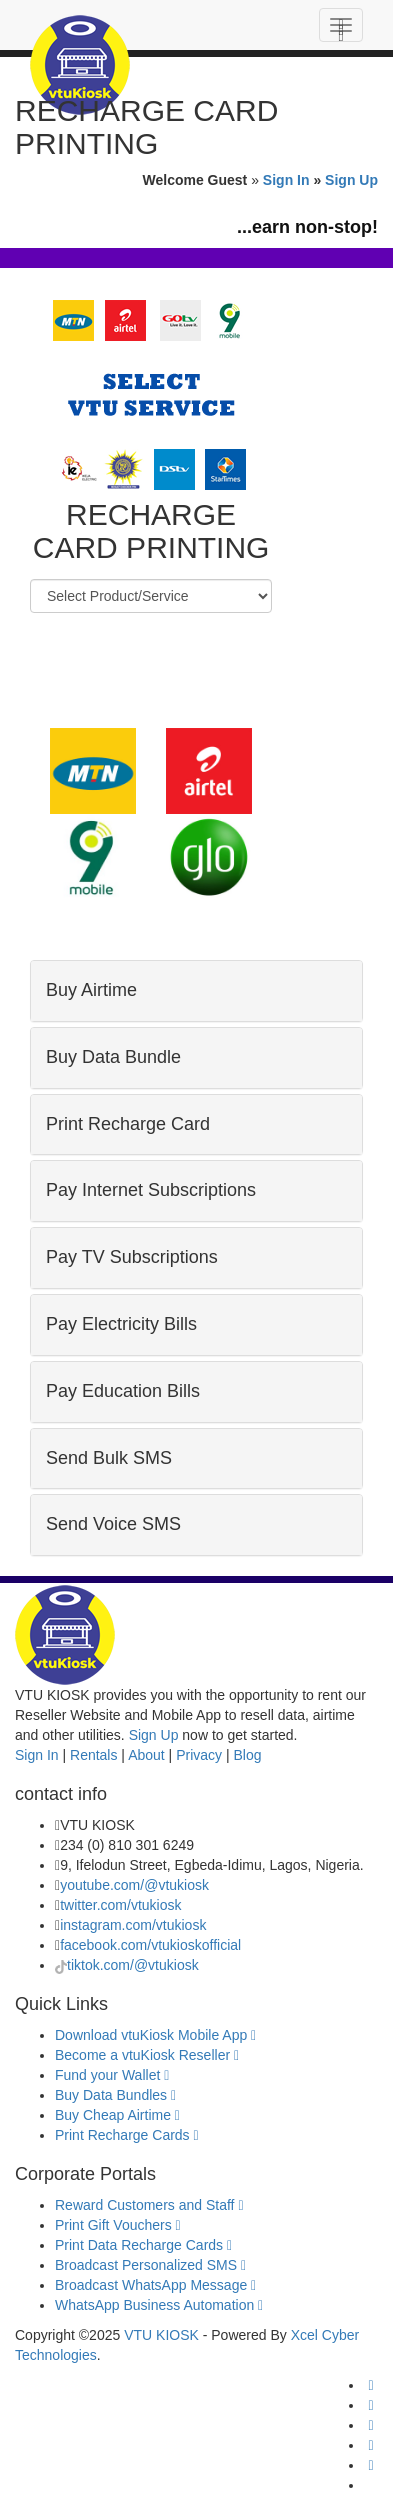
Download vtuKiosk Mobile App (155, 2035)
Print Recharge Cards (127, 2135)
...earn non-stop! (307, 227)
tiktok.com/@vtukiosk (133, 1965)
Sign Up (351, 180)
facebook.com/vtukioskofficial (150, 1945)
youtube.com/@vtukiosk (134, 1885)
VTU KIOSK (161, 2335)
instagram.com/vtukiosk (133, 1925)
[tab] (196, 991)
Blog (247, 1755)
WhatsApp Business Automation (159, 2305)
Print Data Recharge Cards (143, 2245)
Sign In (286, 180)
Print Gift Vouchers (118, 2225)
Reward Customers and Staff (149, 2205)
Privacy (199, 1755)
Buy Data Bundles (115, 2095)
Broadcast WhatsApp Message (155, 2285)
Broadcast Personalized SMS (150, 2265)
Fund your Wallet (112, 2075)
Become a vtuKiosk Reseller (147, 2055)
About (146, 1755)
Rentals (93, 1755)
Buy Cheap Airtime (117, 2115)
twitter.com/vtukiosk (120, 1905)
